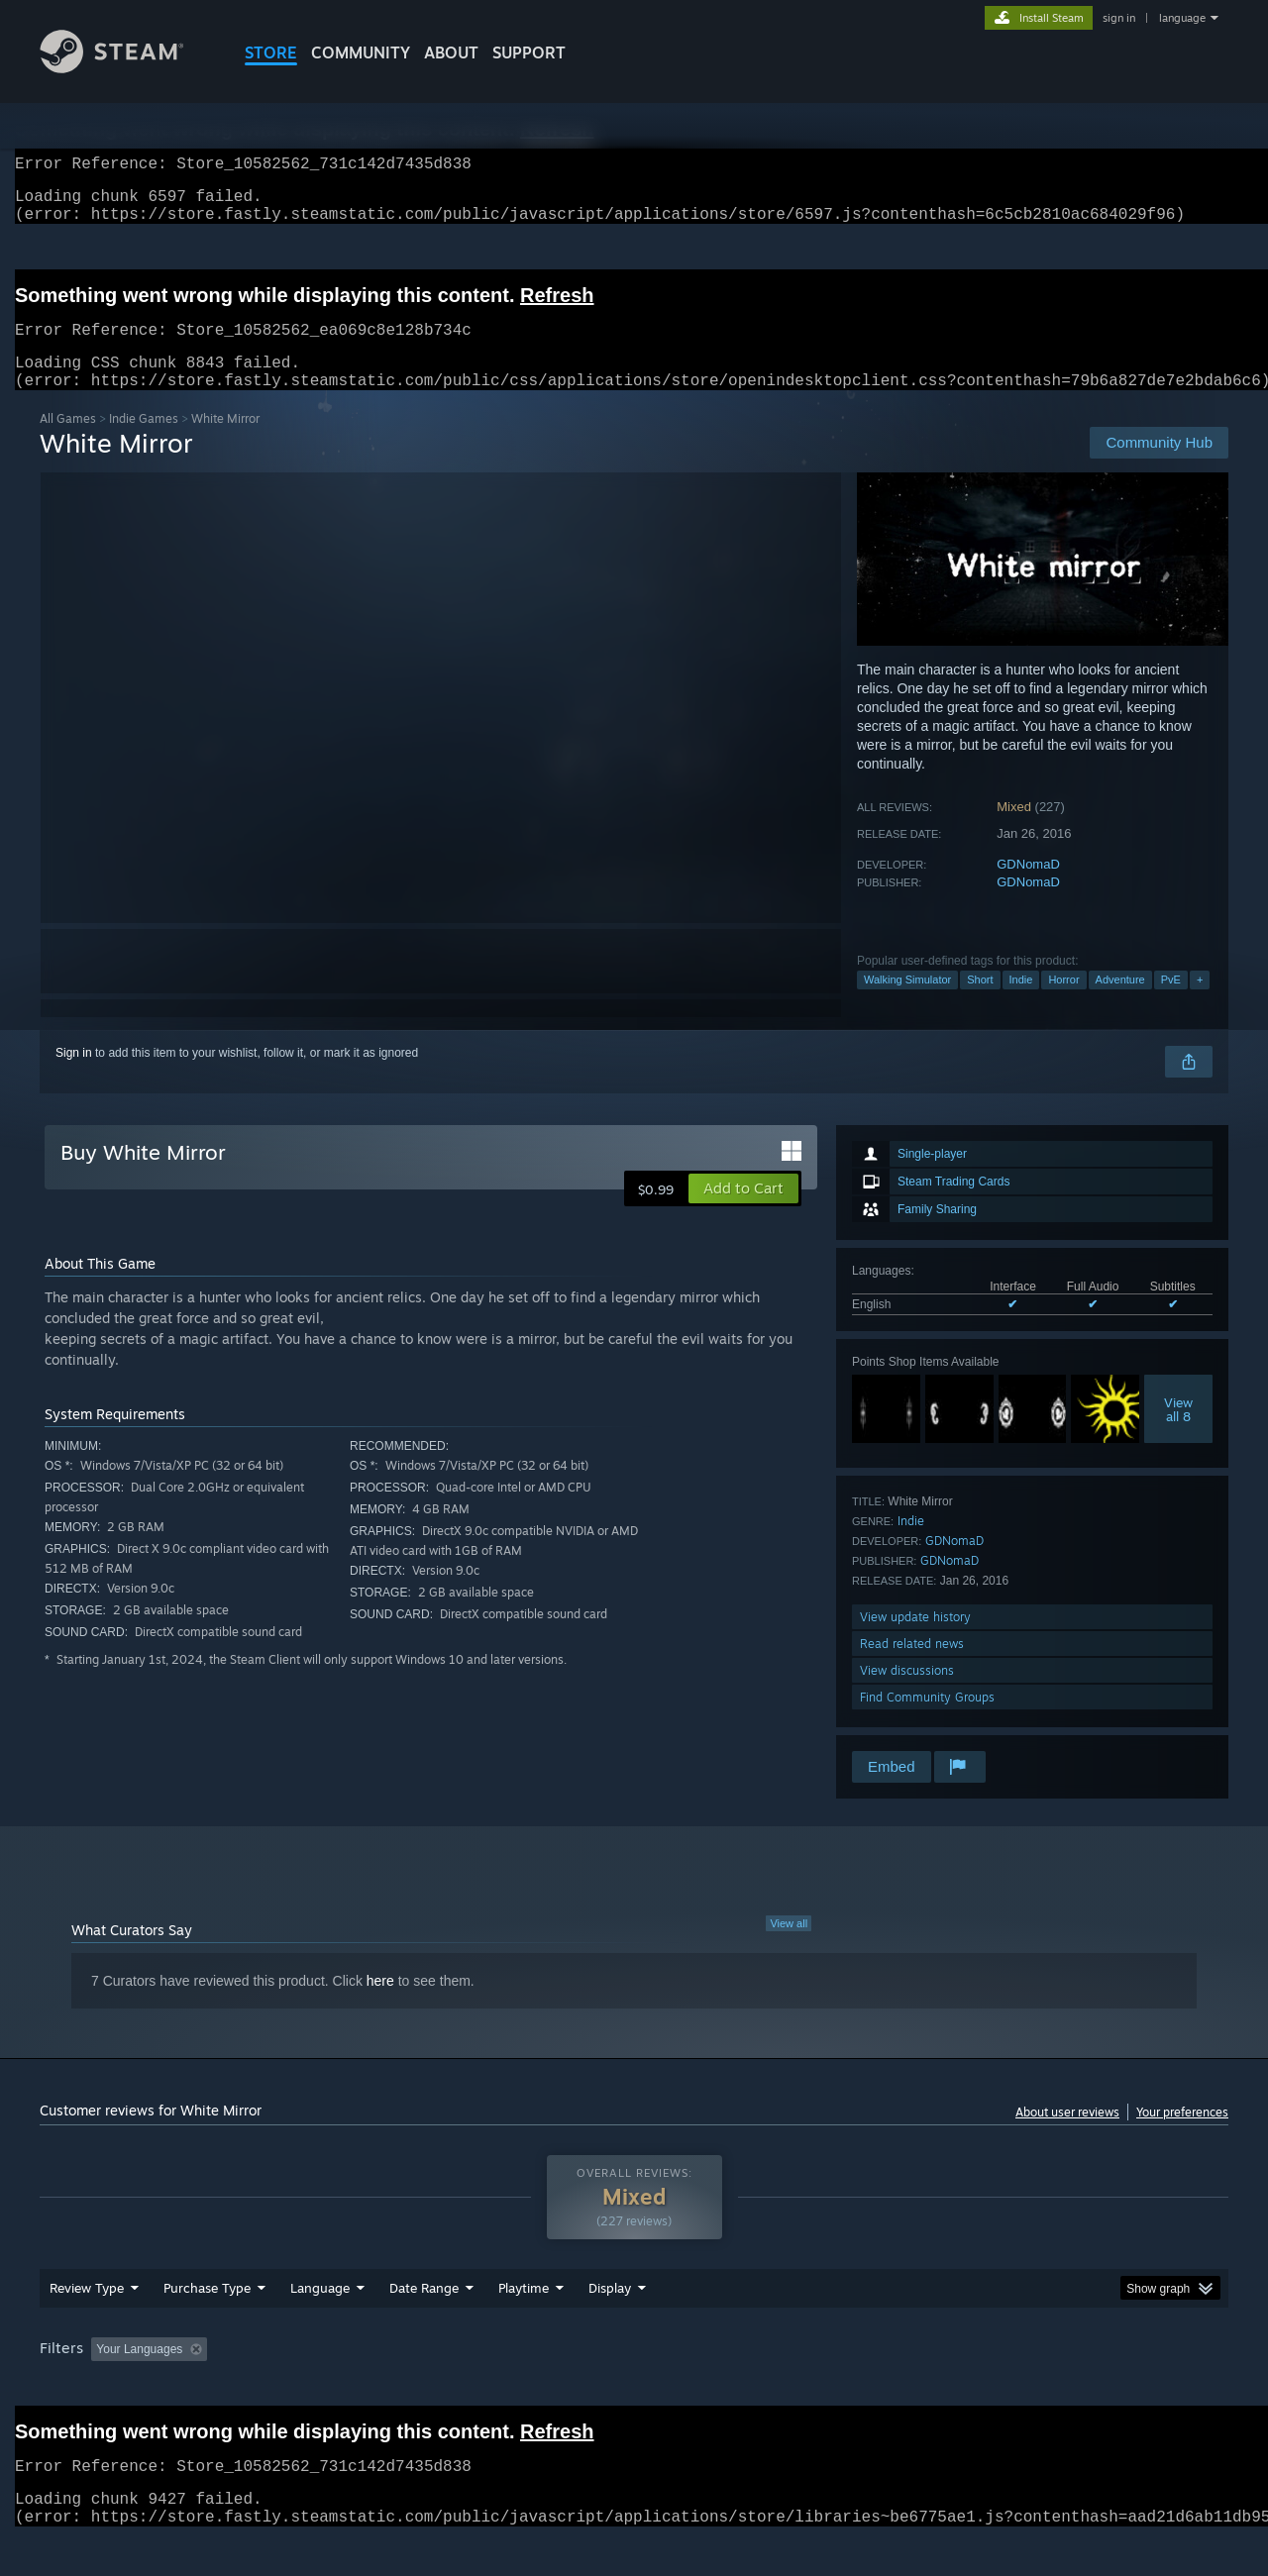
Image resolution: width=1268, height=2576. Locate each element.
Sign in (73, 1076)
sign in (1119, 18)
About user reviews (1067, 2135)
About (451, 52)
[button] (743, 1212)
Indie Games (143, 442)
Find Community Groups (927, 1720)
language (1182, 18)
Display (609, 2325)
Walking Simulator (907, 1003)
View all (788, 1947)
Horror (1063, 1003)
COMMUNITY (360, 52)
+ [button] (1200, 1003)
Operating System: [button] (801, 2387)
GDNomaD (1028, 887)
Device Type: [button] (1055, 2387)
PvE (1171, 1003)
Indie (1021, 1003)
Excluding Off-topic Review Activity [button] (340, 2387)
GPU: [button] (969, 2387)
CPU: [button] (903, 2387)
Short (980, 1003)
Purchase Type (207, 2325)
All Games (68, 442)
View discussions (907, 1694)
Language (320, 2325)
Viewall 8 (1178, 1433)
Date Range (424, 2325)
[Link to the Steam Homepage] (127, 67)
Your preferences (1182, 2135)
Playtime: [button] (493, 2387)
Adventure (1120, 1003)
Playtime (523, 2325)
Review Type (87, 2325)
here (380, 2004)
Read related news (912, 1667)
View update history (915, 1640)
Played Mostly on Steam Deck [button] (635, 2387)
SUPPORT (529, 52)
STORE (271, 52)
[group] (634, 2388)
